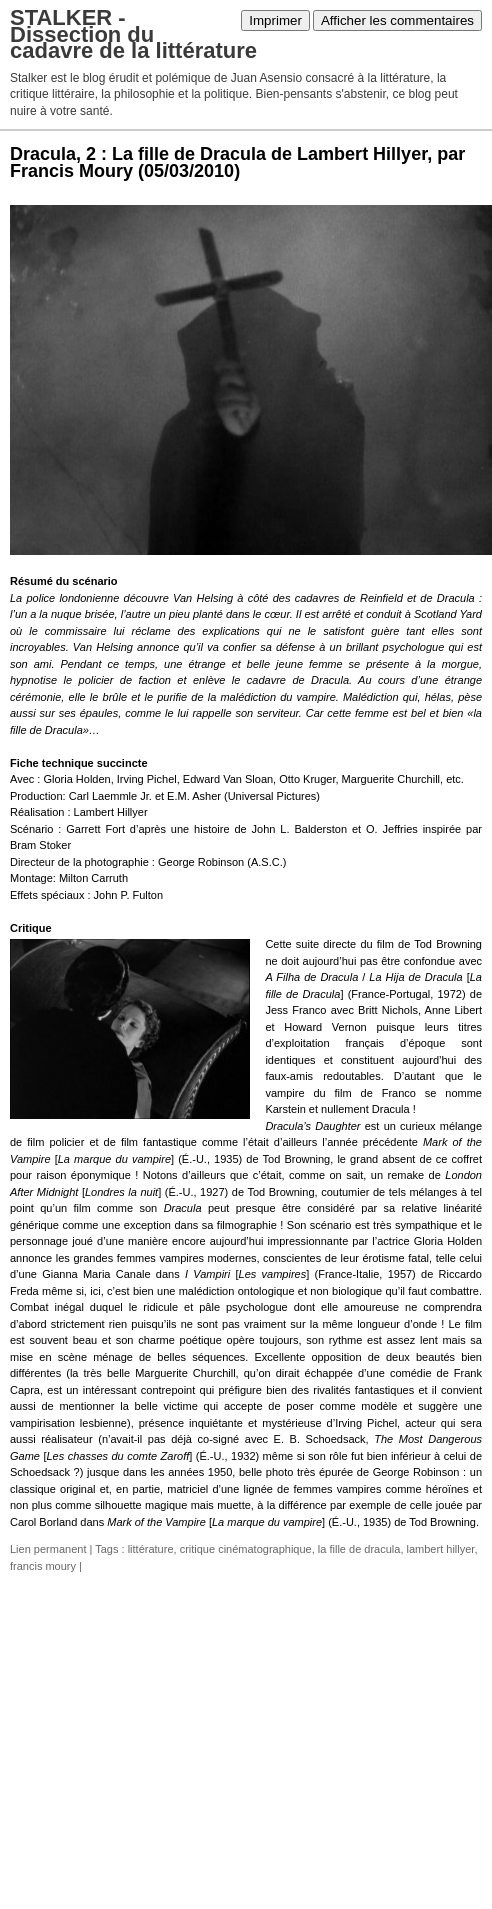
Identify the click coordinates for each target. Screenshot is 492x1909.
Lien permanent (48, 1549)
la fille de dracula (359, 1549)
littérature (151, 1549)
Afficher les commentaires (397, 20)
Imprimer (275, 20)
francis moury (43, 1566)
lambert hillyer (441, 1549)
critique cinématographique (246, 1549)
